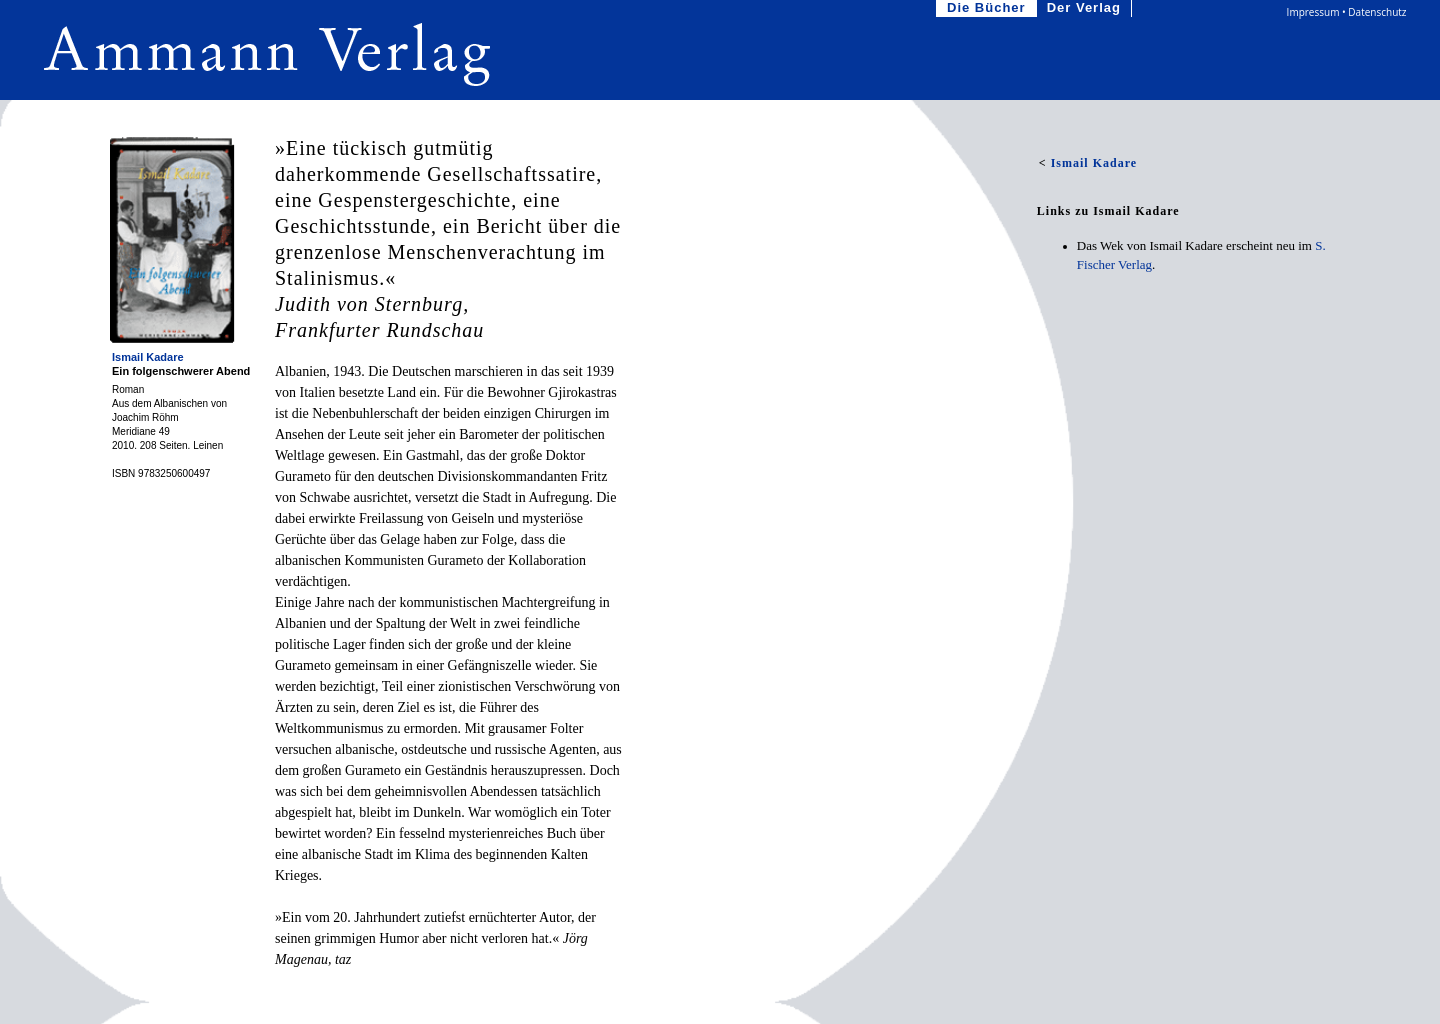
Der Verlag (1086, 8)
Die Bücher (988, 8)
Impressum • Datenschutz (1347, 12)
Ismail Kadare (148, 357)
